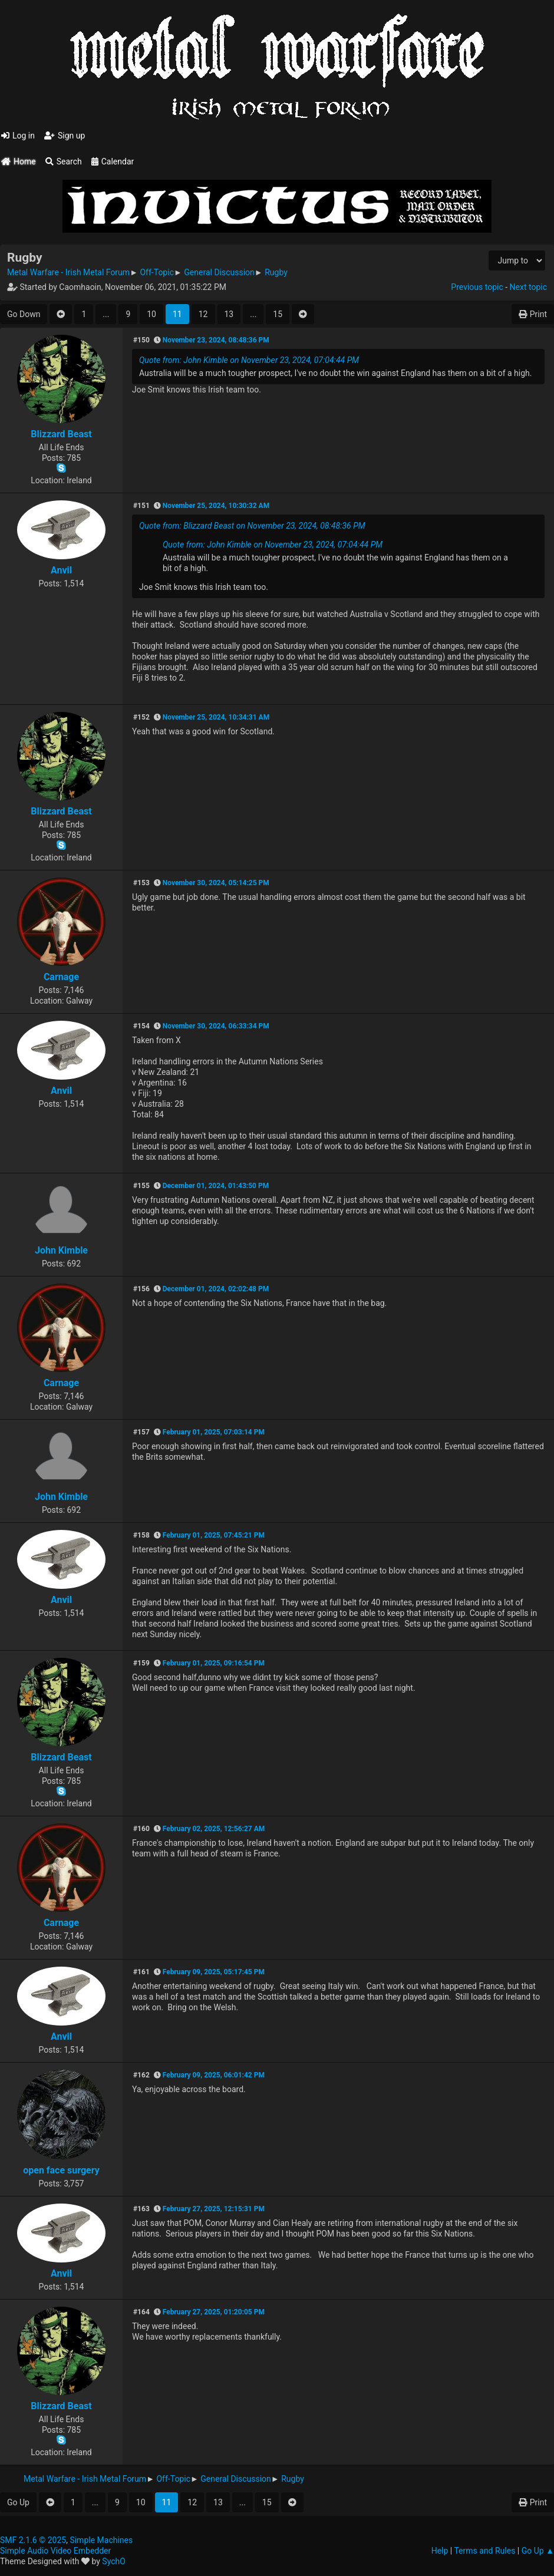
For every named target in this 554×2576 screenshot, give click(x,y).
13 (229, 314)
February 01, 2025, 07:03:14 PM (214, 1432)
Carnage (61, 976)
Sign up (64, 135)
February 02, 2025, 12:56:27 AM (214, 1829)
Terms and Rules (484, 2550)
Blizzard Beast (61, 434)
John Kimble (61, 1250)
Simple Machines (101, 2540)
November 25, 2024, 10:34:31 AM (216, 717)
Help (440, 2550)
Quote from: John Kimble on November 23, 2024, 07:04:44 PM (249, 360)
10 (151, 314)
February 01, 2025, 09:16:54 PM (214, 1663)
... (106, 314)
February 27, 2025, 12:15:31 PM (214, 2209)
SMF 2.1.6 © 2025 (33, 2540)
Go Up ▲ (538, 2550)
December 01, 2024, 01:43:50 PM (216, 1186)
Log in (18, 135)
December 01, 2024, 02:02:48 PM (216, 1289)
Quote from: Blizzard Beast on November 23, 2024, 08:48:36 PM (252, 525)
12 (203, 314)
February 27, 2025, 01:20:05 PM (214, 2312)
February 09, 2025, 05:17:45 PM (214, 1972)
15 (277, 314)
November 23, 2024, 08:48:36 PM (216, 340)
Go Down (23, 314)
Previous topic (477, 287)
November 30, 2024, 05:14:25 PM (216, 883)
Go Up (18, 2502)
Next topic (528, 287)
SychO (114, 2561)
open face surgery (61, 2170)
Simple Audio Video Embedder (55, 2550)
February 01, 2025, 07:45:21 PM (214, 1535)
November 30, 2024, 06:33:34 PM (216, 1026)
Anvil (61, 570)
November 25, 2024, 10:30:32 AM (216, 506)
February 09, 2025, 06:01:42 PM (214, 2075)
